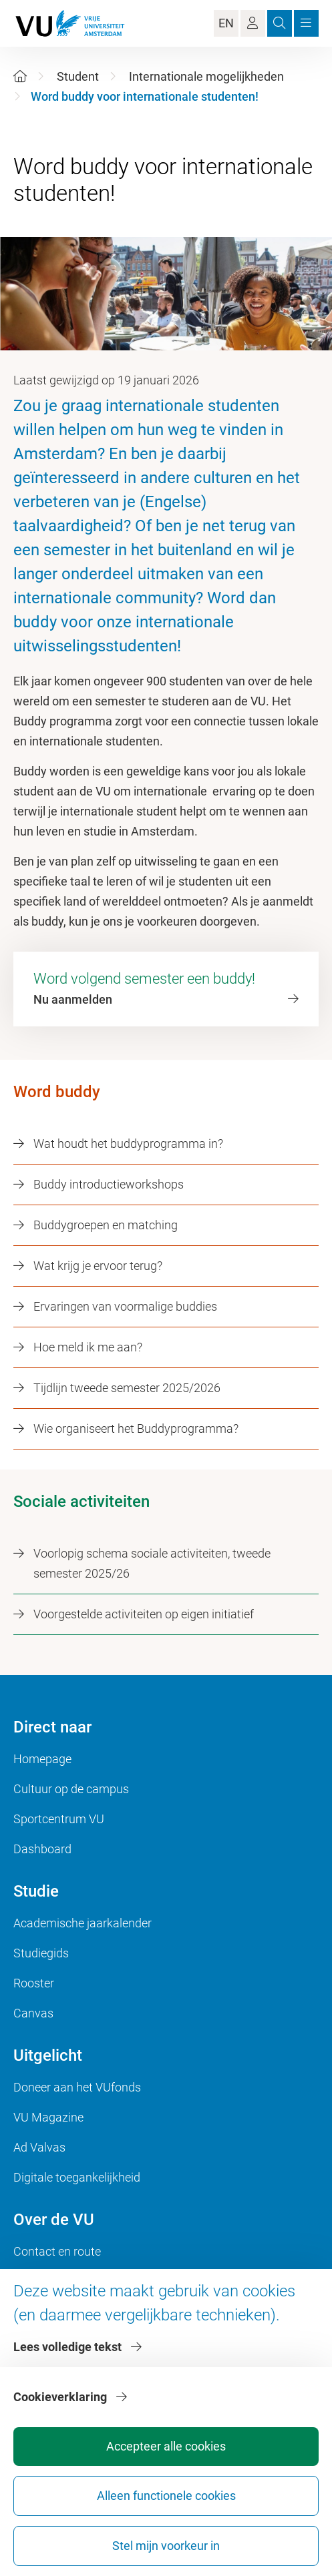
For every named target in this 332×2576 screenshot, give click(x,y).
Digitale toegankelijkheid (76, 2177)
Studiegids (41, 1953)
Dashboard (42, 1849)
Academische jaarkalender (82, 1923)
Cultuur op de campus (71, 1789)
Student (78, 76)
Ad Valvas (39, 2147)
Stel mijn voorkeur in (166, 2546)
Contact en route (57, 2251)
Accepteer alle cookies (166, 2446)
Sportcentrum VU (58, 1819)
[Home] (20, 76)
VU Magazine (48, 2117)
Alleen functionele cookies (166, 2496)
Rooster (33, 1983)
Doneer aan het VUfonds (77, 2087)
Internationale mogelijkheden (206, 76)
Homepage (42, 1759)
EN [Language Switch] (226, 23)
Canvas (33, 2013)
